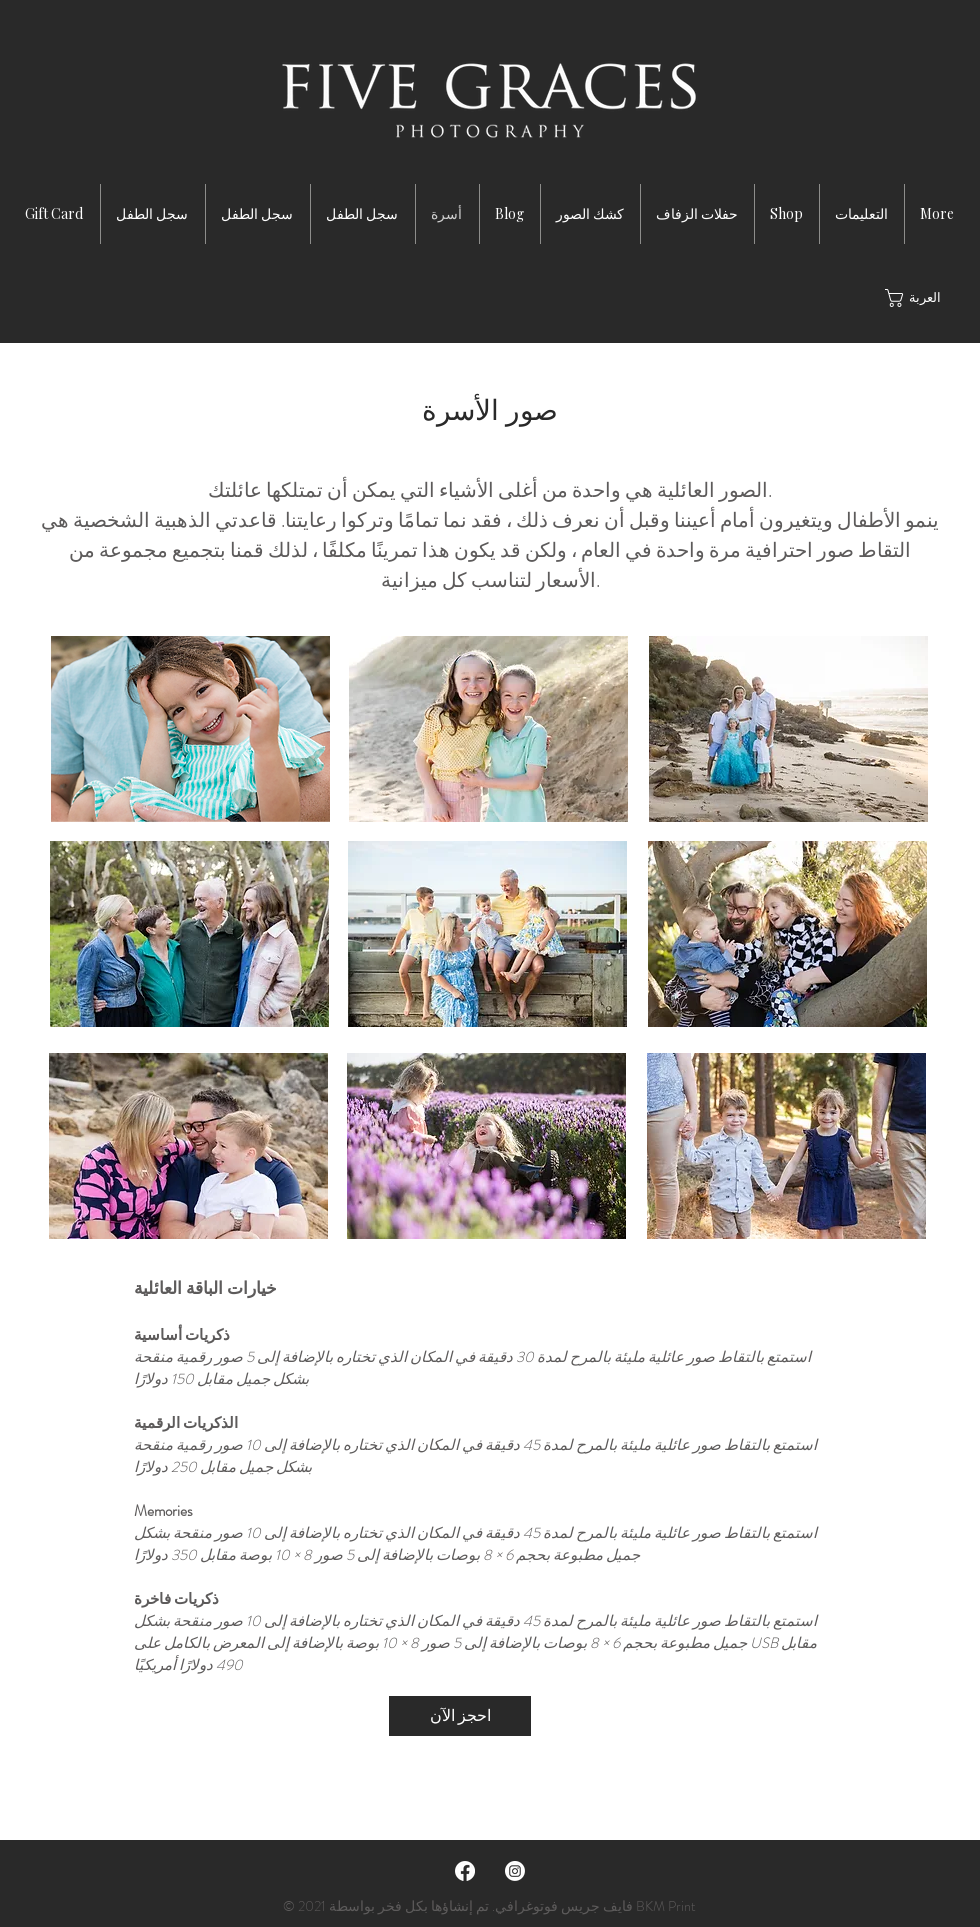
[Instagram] (515, 1871)
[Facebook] (465, 1871)
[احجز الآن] (460, 1716)
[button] (921, 298)
